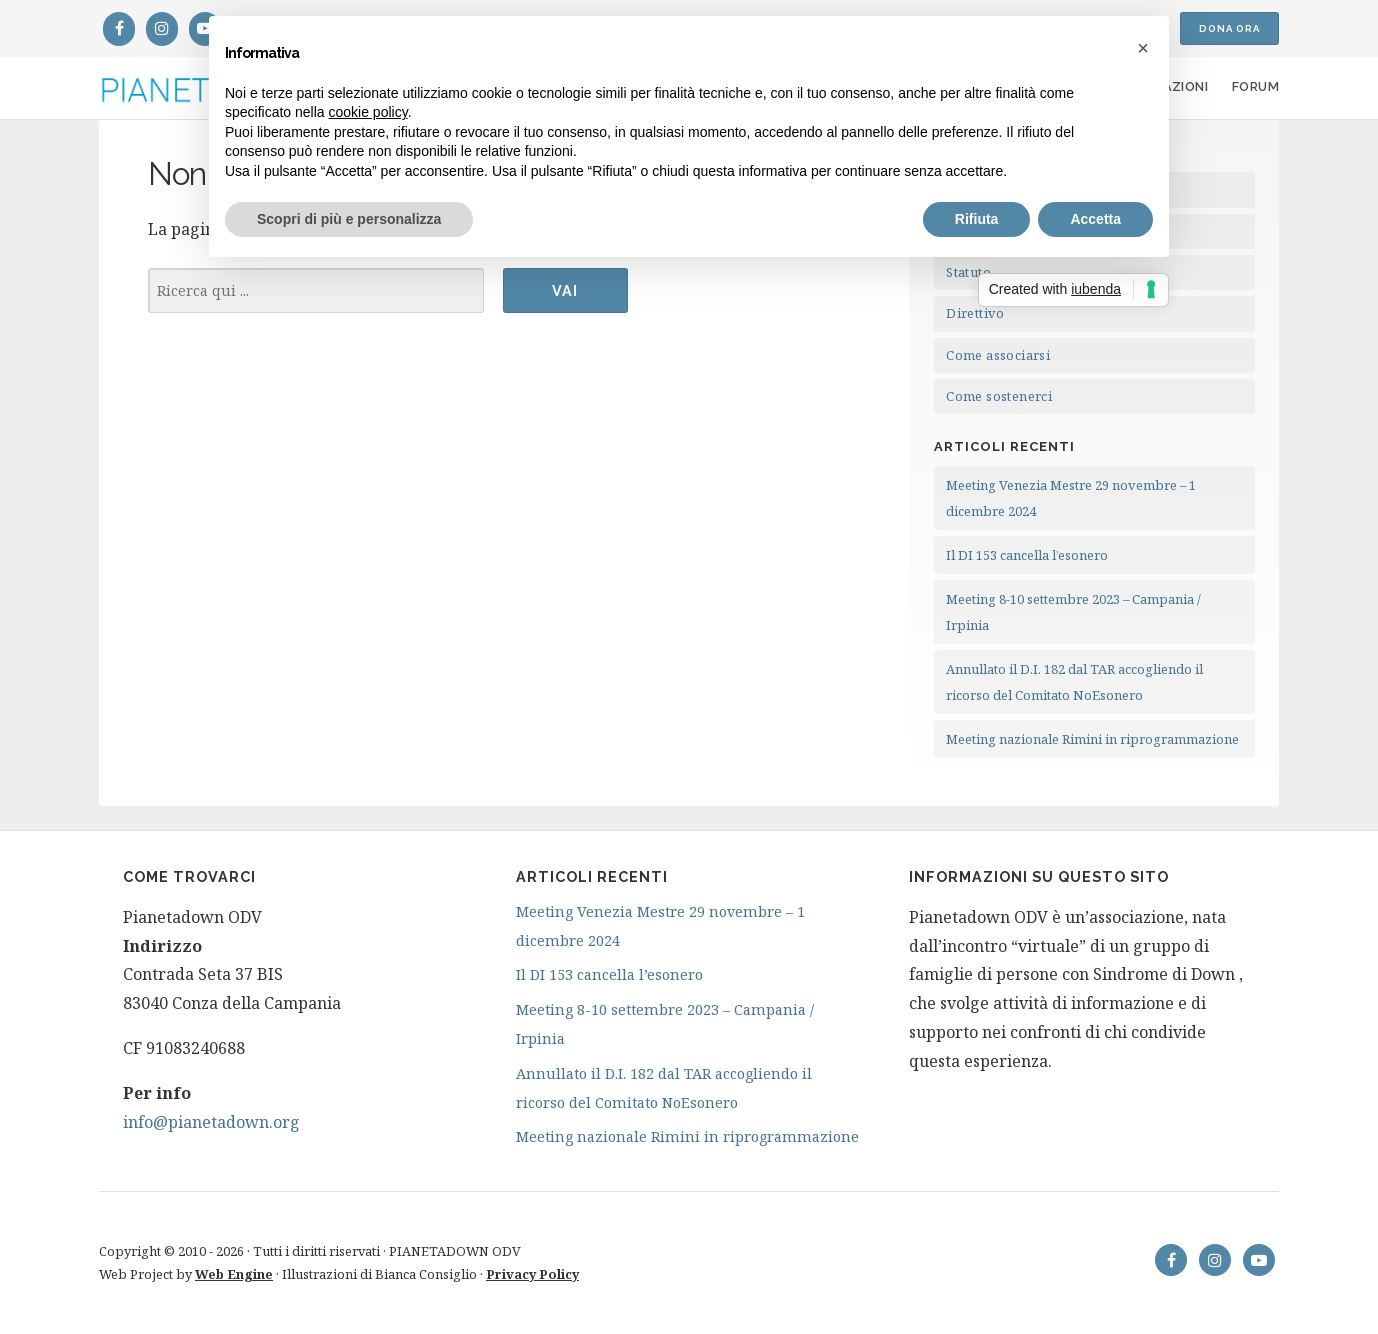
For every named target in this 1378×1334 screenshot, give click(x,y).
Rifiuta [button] (977, 219)
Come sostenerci (999, 396)
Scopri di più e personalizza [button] (349, 219)
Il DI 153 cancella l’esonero (1027, 555)
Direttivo (975, 313)
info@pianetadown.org (211, 1122)
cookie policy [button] (368, 112)
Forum (1255, 86)
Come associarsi (998, 355)
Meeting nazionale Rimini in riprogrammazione (1092, 739)
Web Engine (234, 1274)
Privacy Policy (532, 1274)
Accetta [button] (1095, 219)
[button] (1143, 48)
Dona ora (1229, 28)
